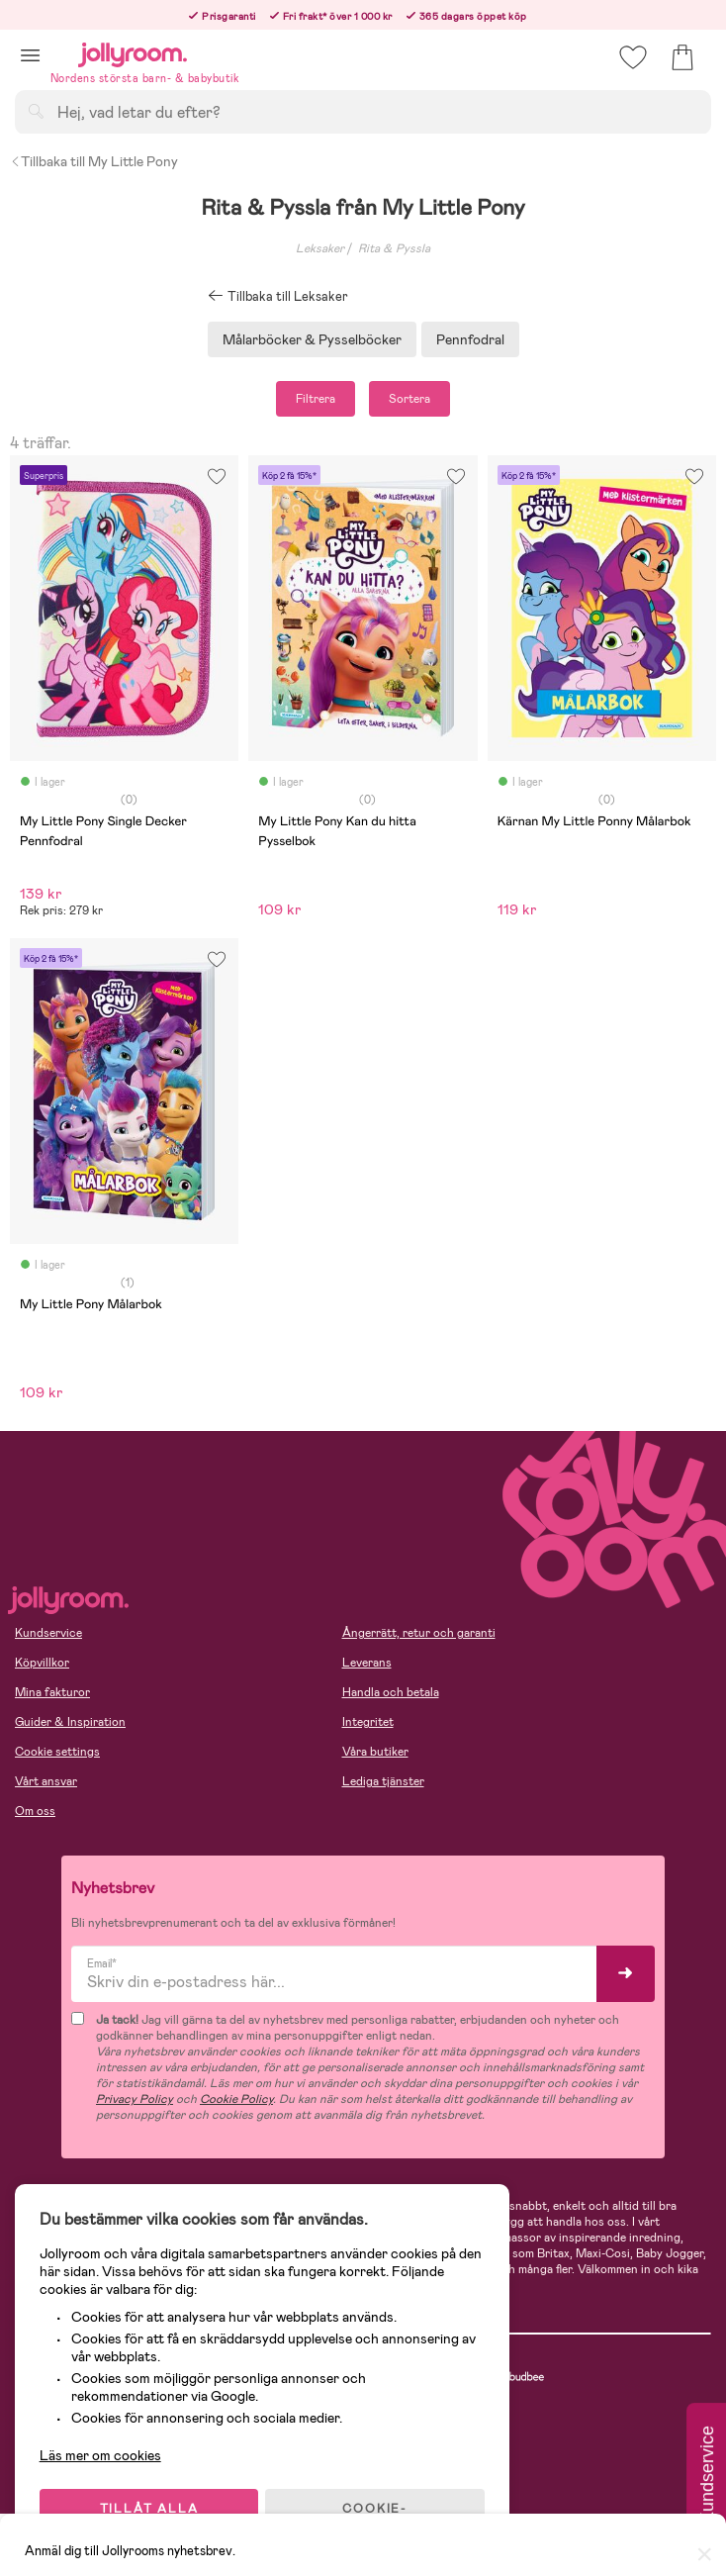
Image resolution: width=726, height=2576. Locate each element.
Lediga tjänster (383, 1781)
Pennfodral (470, 339)
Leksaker (320, 248)
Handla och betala (390, 1692)
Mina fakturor (52, 1692)
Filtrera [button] (315, 399)
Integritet (368, 1722)
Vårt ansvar (46, 1781)
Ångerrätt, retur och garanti (419, 1633)
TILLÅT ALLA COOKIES (152, 2509)
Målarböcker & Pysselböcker (312, 339)
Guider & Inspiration (70, 1722)
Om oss (35, 1811)
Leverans (367, 1662)
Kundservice (48, 1633)
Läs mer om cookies (105, 2447)
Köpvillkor (42, 1662)
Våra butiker (375, 1752)
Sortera (409, 399)
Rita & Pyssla (394, 248)
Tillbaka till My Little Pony (94, 161)
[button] (30, 55)
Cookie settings (57, 1752)
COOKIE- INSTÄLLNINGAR (379, 2509)
